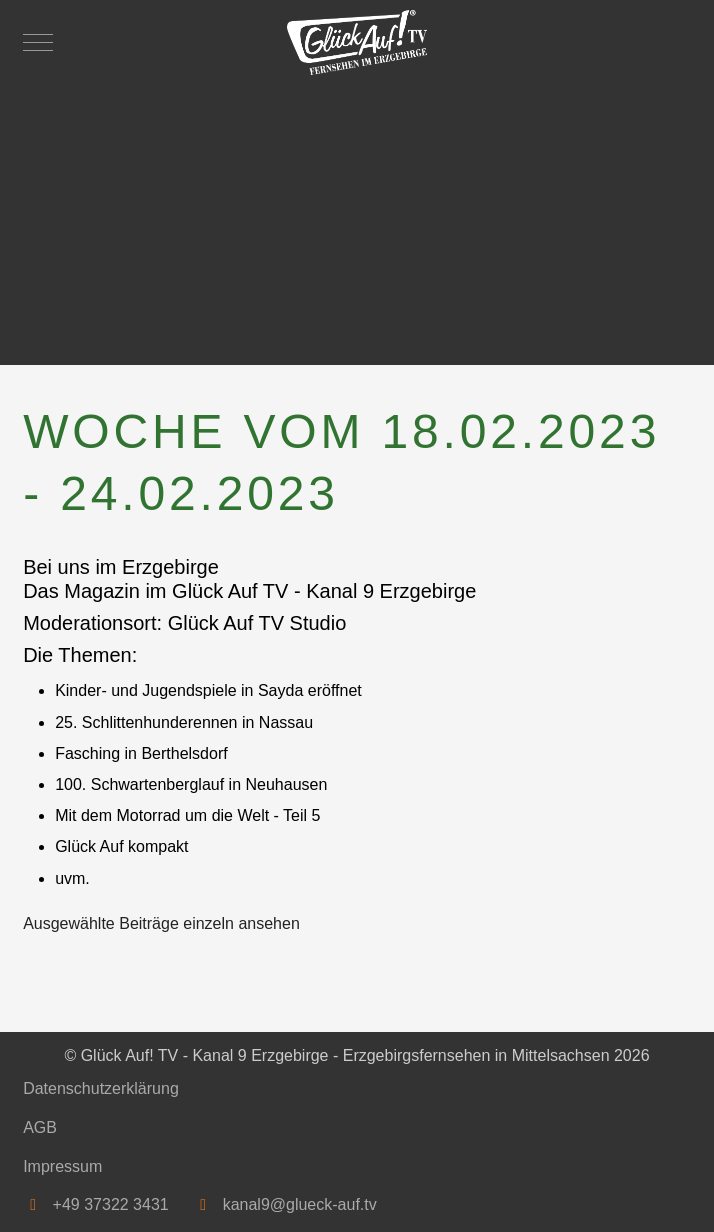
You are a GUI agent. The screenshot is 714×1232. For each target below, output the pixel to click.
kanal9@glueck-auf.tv (300, 1204)
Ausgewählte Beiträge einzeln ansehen (161, 923)
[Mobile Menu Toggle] (38, 42)
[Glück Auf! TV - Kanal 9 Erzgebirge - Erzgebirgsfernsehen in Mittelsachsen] (357, 42)
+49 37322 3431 (111, 1204)
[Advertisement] (357, 215)
